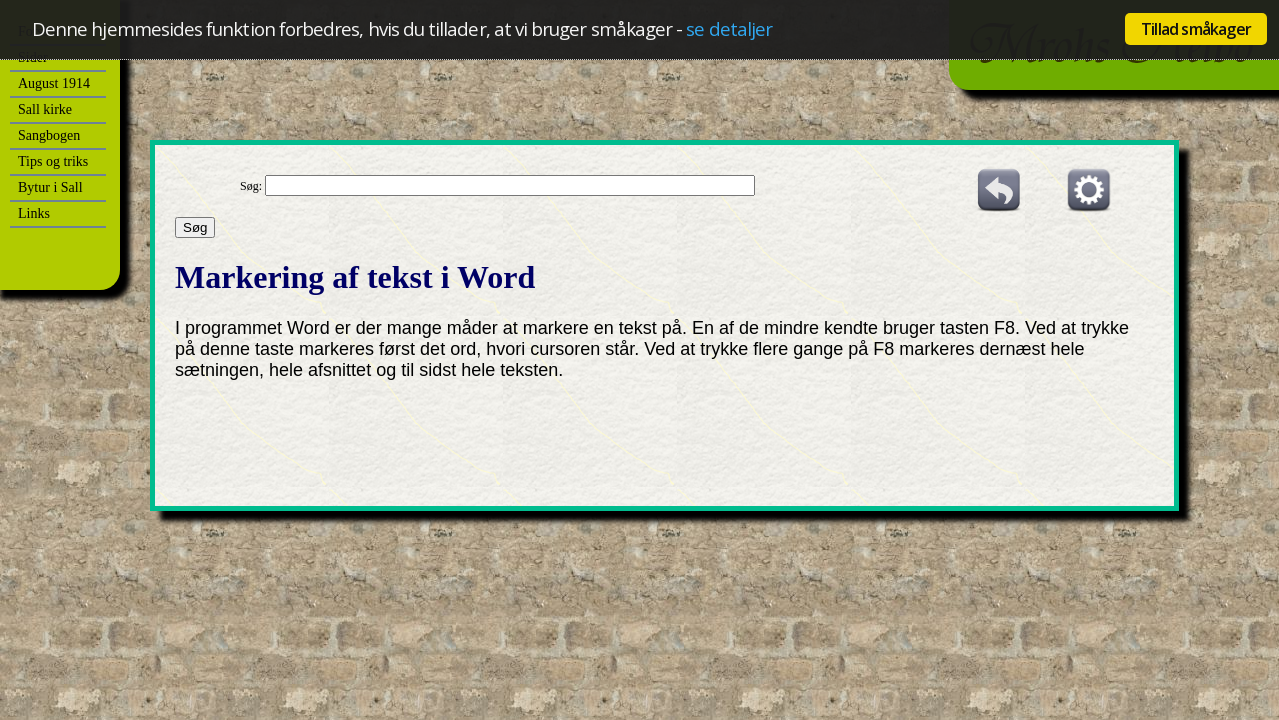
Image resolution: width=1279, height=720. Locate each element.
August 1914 (54, 83)
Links (34, 213)
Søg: (252, 186)
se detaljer (729, 28)
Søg (195, 227)
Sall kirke (45, 109)
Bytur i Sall (50, 187)
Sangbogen (49, 135)
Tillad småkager (1196, 29)
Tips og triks (53, 161)
